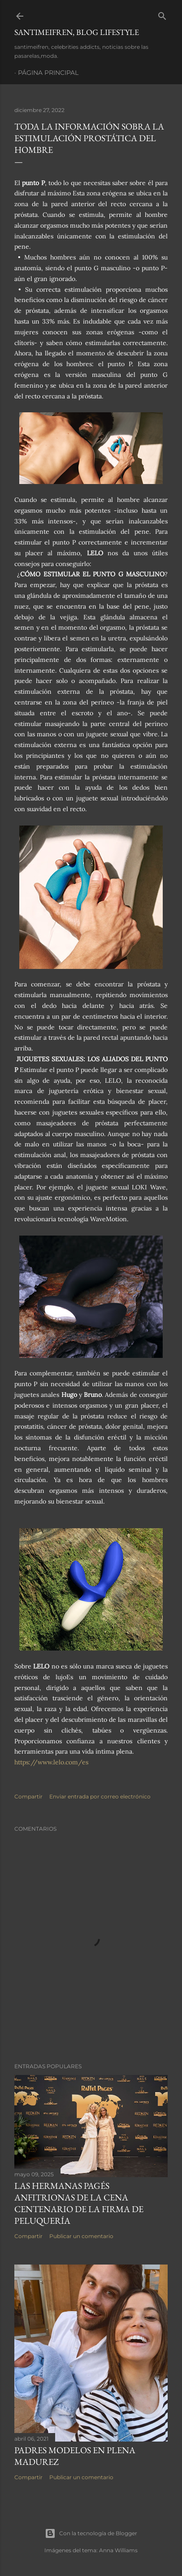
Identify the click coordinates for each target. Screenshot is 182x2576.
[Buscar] (162, 14)
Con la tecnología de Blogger (91, 2533)
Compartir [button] (28, 1796)
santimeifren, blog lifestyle (76, 32)
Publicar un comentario (81, 2236)
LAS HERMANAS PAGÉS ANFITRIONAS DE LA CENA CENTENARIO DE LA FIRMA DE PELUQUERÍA (78, 2203)
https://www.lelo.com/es (51, 1762)
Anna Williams (118, 2550)
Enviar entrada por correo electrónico (100, 1796)
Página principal (48, 73)
